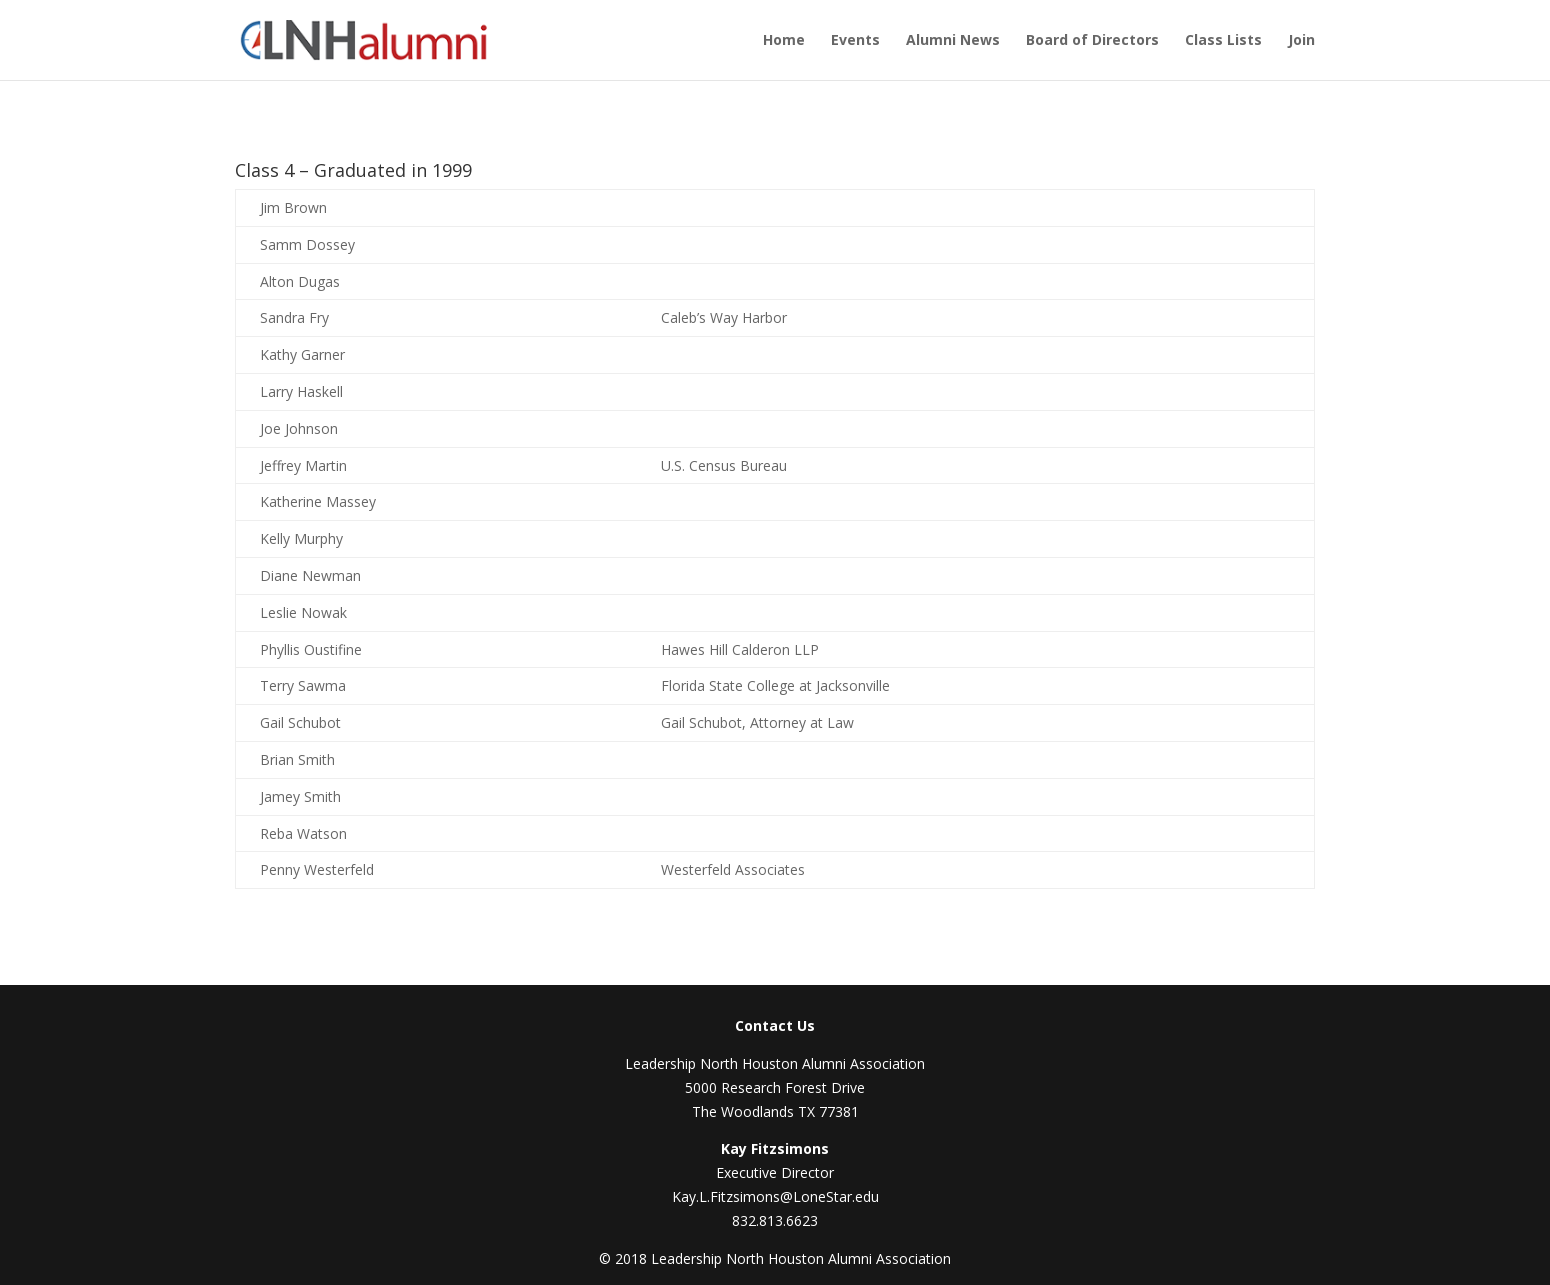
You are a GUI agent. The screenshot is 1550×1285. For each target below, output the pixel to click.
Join (1301, 41)
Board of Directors (1092, 41)
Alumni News (953, 41)
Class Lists (1223, 41)
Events (855, 41)
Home (784, 41)
